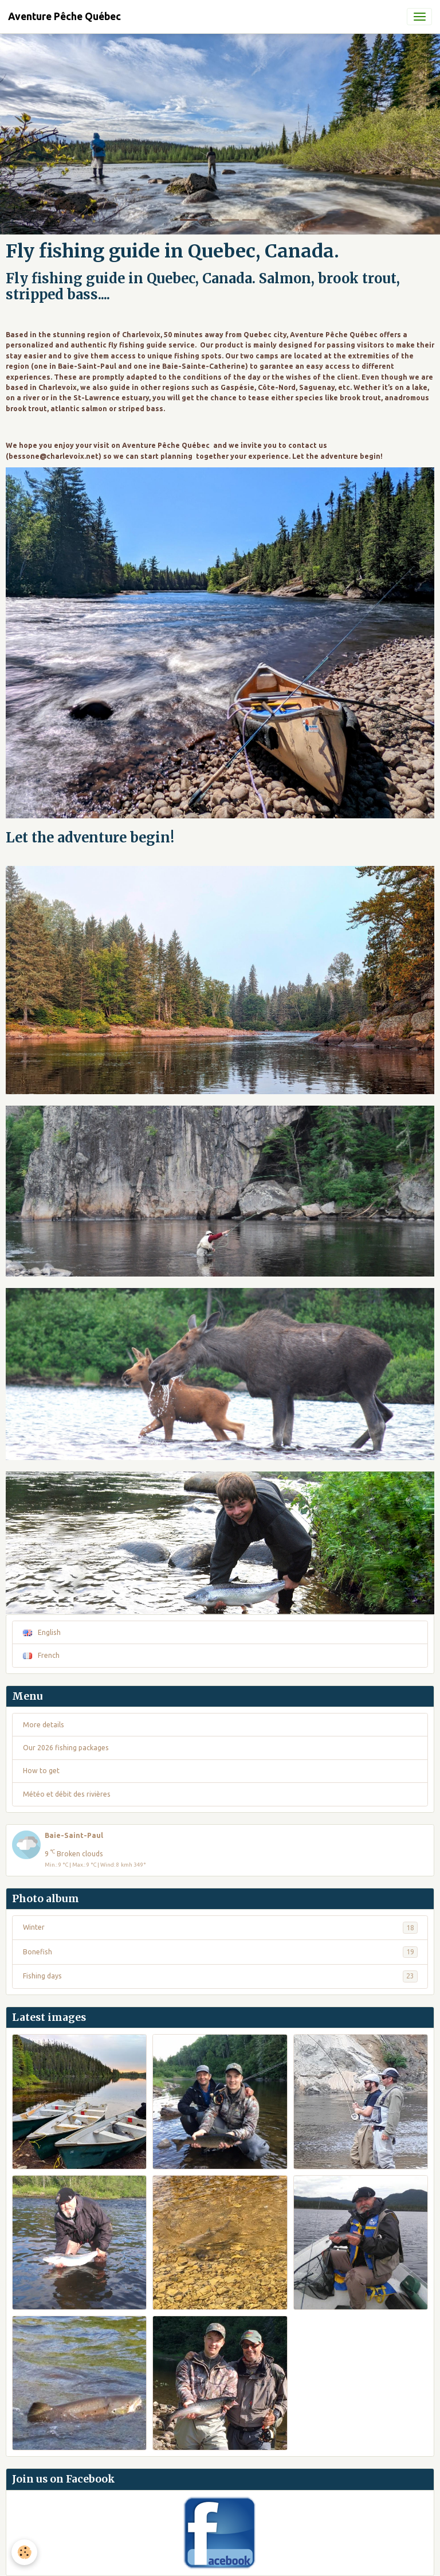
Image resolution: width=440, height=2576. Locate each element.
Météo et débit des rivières (67, 1794)
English (42, 1632)
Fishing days (220, 1976)
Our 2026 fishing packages (66, 1747)
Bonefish (220, 1952)
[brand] (64, 16)
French (41, 1655)
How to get (41, 1770)
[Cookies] (24, 2552)
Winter (220, 1927)
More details (43, 1724)
